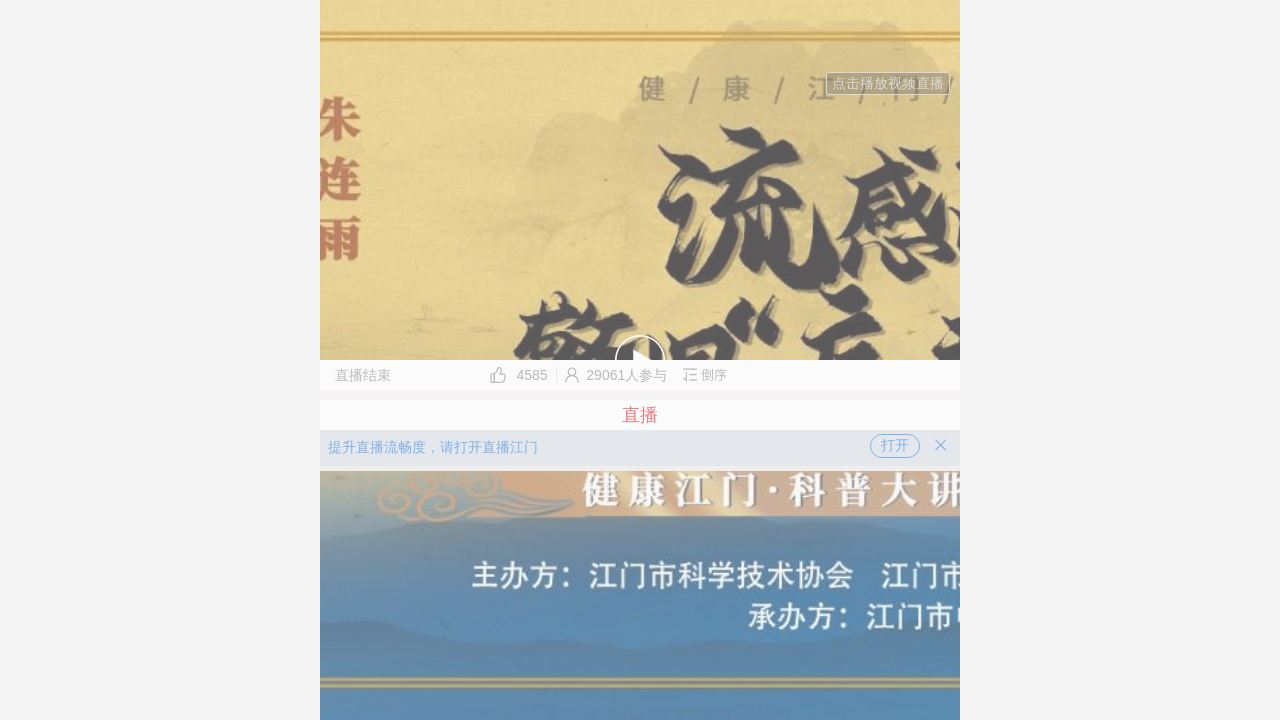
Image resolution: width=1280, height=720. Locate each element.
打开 (895, 445)
